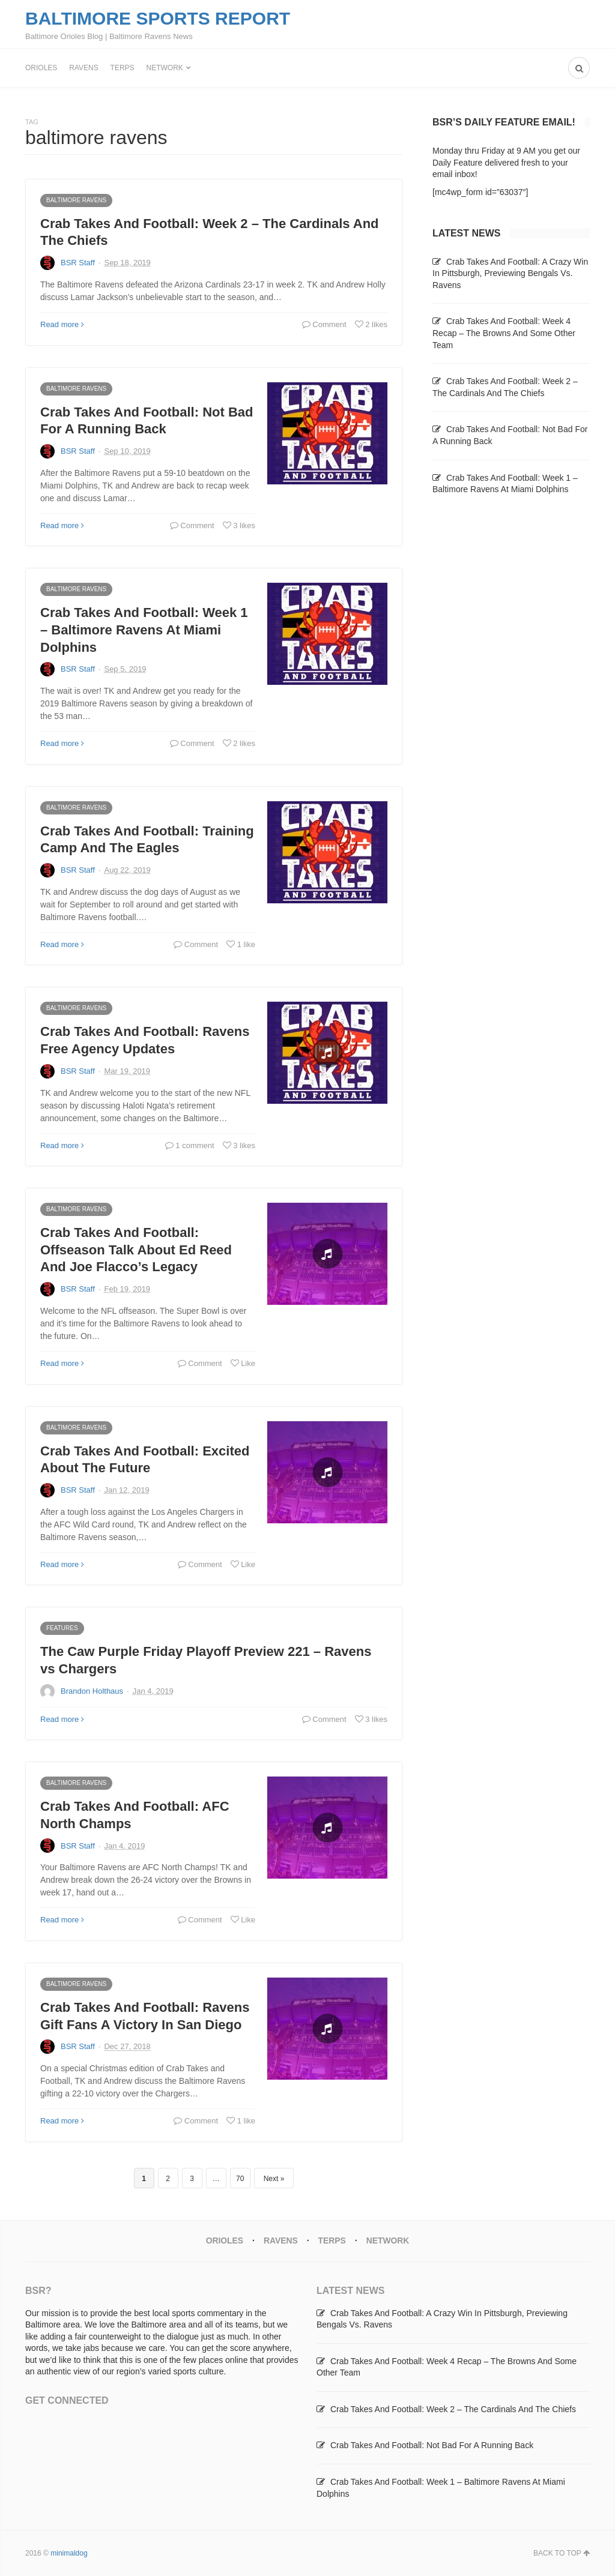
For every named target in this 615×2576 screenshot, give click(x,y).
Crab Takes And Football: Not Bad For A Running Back (431, 2445)
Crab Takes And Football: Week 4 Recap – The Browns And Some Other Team (503, 332)
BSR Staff (78, 262)
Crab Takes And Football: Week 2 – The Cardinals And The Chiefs (453, 2408)
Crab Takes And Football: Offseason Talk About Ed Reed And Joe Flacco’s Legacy (136, 1249)
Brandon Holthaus (92, 1691)
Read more (62, 324)
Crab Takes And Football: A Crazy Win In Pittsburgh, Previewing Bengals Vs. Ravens (510, 273)
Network (165, 68)
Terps (123, 68)
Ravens (83, 68)
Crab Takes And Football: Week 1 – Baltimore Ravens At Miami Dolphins (144, 629)
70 (240, 2178)
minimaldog (68, 2553)
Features (62, 1628)
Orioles (41, 68)
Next (271, 2178)
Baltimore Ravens (76, 200)
